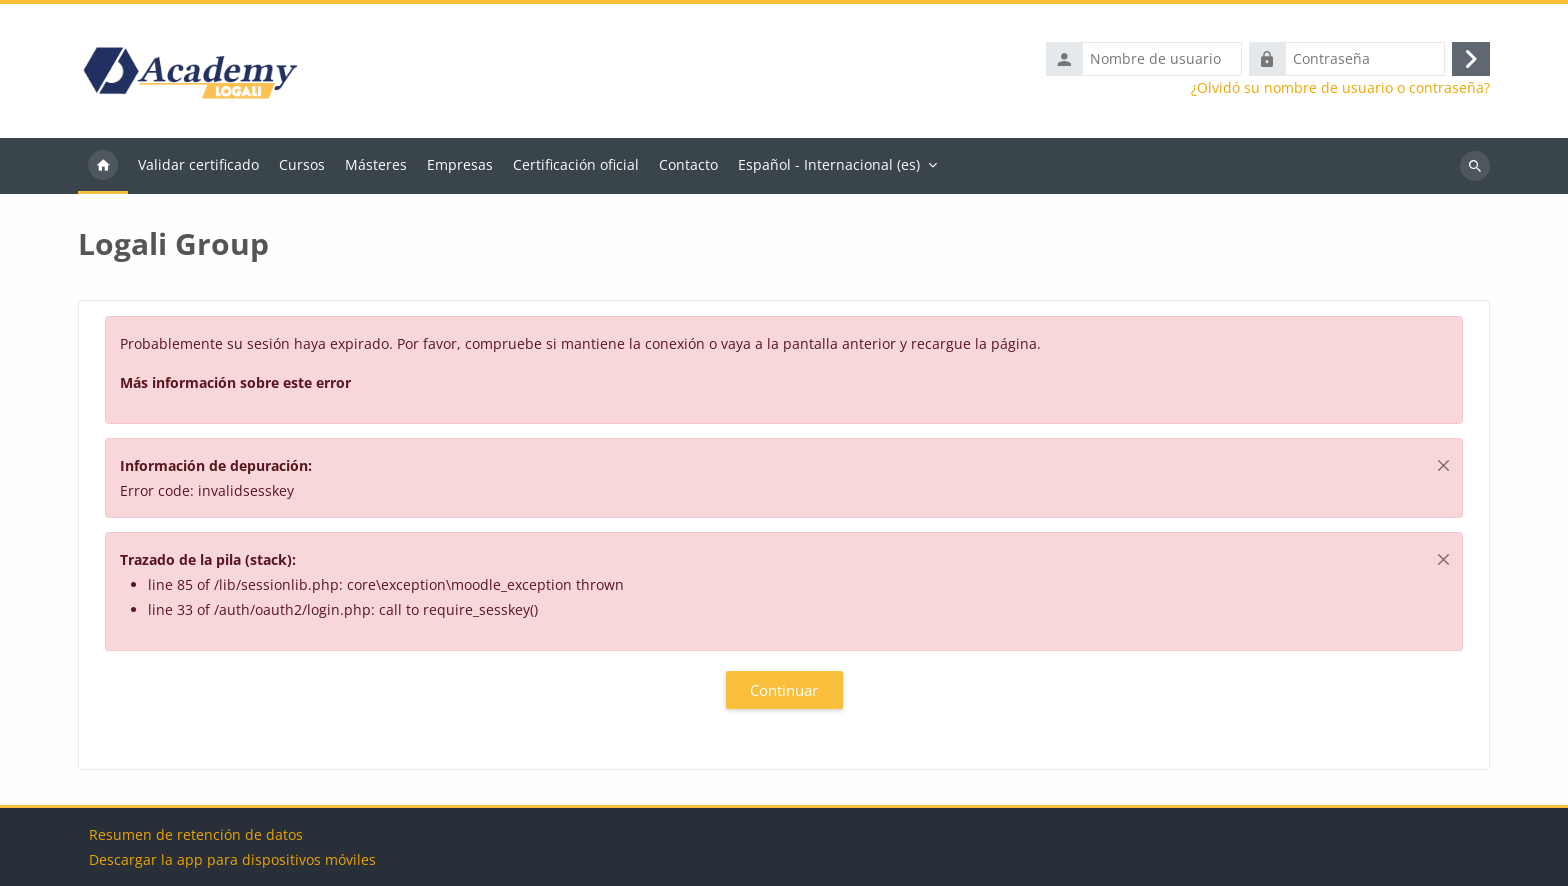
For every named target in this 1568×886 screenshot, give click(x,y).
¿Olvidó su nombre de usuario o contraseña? (1340, 88)
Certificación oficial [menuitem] (576, 164)
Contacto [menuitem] (688, 164)
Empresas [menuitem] (460, 164)
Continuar (784, 690)
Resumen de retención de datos (196, 834)
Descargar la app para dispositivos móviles (232, 859)
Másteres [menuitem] (376, 164)
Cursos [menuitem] (302, 164)
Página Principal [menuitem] (103, 166)
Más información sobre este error (235, 382)
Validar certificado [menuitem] (198, 164)
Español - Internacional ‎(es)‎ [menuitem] (829, 164)
